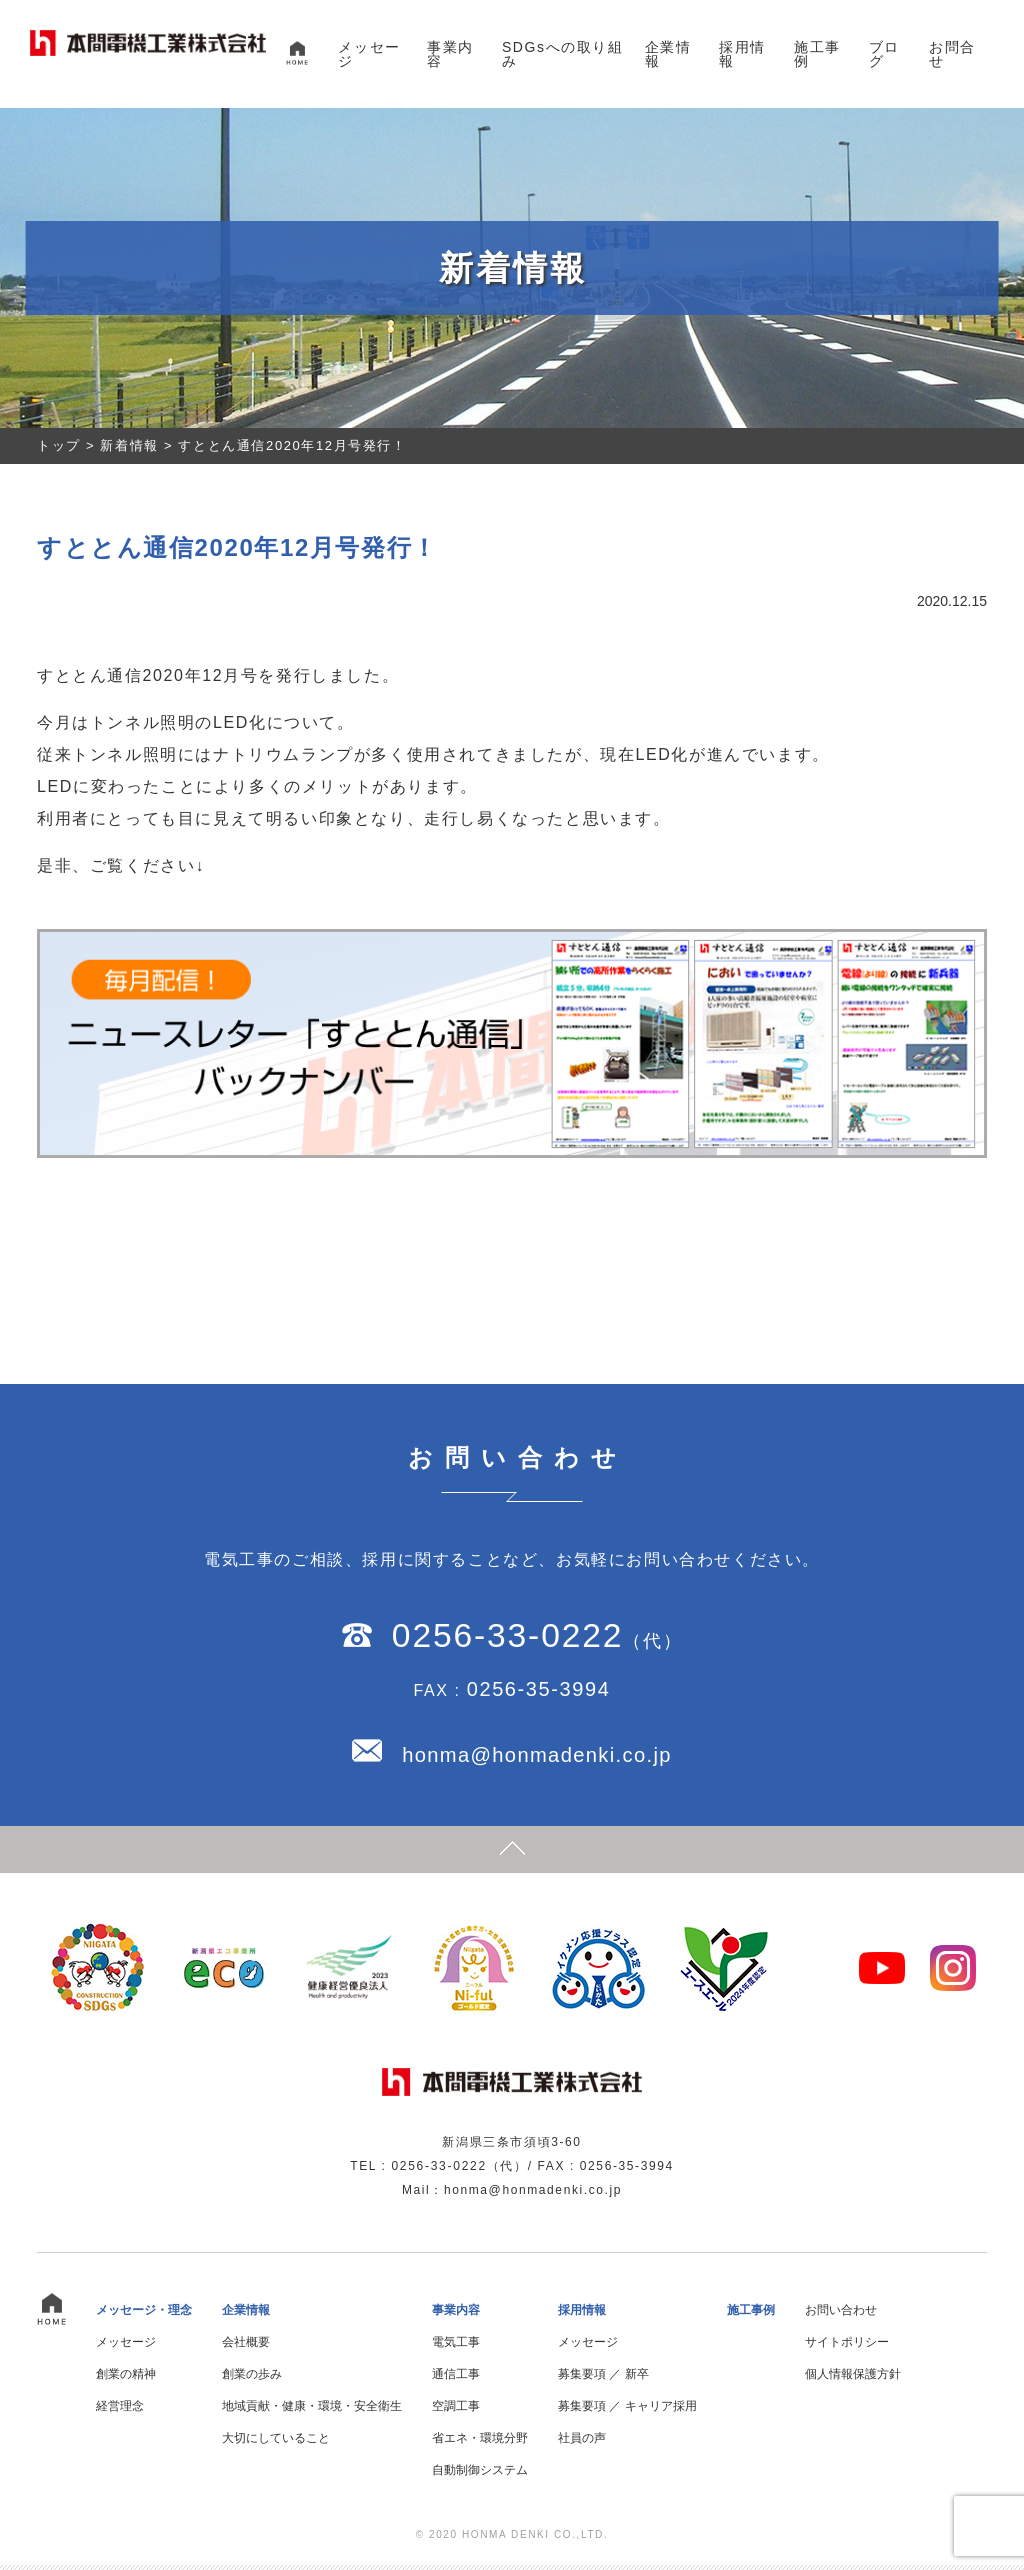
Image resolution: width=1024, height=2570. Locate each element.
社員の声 (582, 2443)
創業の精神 (126, 2379)
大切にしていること (276, 2443)
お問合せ (952, 54)
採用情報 (742, 54)
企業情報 (668, 54)
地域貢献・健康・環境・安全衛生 (312, 2411)
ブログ (884, 54)
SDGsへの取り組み (563, 54)
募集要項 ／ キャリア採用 (627, 2411)
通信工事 (456, 2379)
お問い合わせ (841, 2315)
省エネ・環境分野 (480, 2443)
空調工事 (456, 2411)
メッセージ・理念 (144, 2315)
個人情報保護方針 (853, 2379)
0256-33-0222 (507, 1638)
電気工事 (456, 2347)
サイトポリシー (847, 2347)
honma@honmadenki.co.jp (536, 1757)
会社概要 (246, 2347)
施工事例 (817, 54)
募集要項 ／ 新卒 (603, 2379)
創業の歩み (252, 2379)
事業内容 (450, 54)
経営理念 (120, 2411)
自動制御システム (480, 2475)
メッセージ (369, 54)
